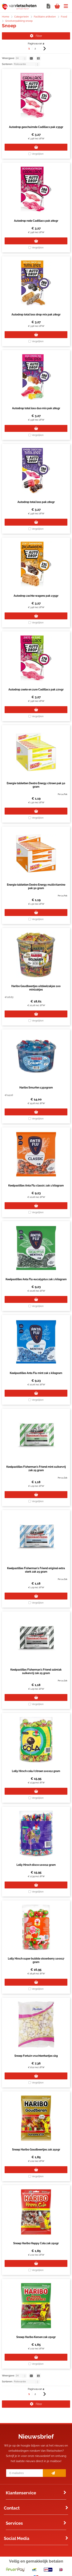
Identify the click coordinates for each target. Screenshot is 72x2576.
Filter (36, 36)
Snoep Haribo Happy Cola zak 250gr (36, 2243)
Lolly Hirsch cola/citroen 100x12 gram (36, 1771)
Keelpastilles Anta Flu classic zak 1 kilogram (36, 1185)
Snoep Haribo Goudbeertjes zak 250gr (36, 2149)
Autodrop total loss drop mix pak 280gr (36, 314)
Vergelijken (38, 154)
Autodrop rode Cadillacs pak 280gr (36, 220)
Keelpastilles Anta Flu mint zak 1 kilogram (36, 1373)
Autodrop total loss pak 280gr (36, 502)
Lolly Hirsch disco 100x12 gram (36, 1864)
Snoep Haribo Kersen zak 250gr (36, 2337)
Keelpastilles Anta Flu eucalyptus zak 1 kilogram (36, 1279)
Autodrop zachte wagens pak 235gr (36, 595)
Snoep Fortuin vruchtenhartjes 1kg (36, 2055)
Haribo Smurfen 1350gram (36, 1087)
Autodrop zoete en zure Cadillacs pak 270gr (36, 689)
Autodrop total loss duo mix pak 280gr (36, 408)
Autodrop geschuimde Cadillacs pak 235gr (36, 127)
